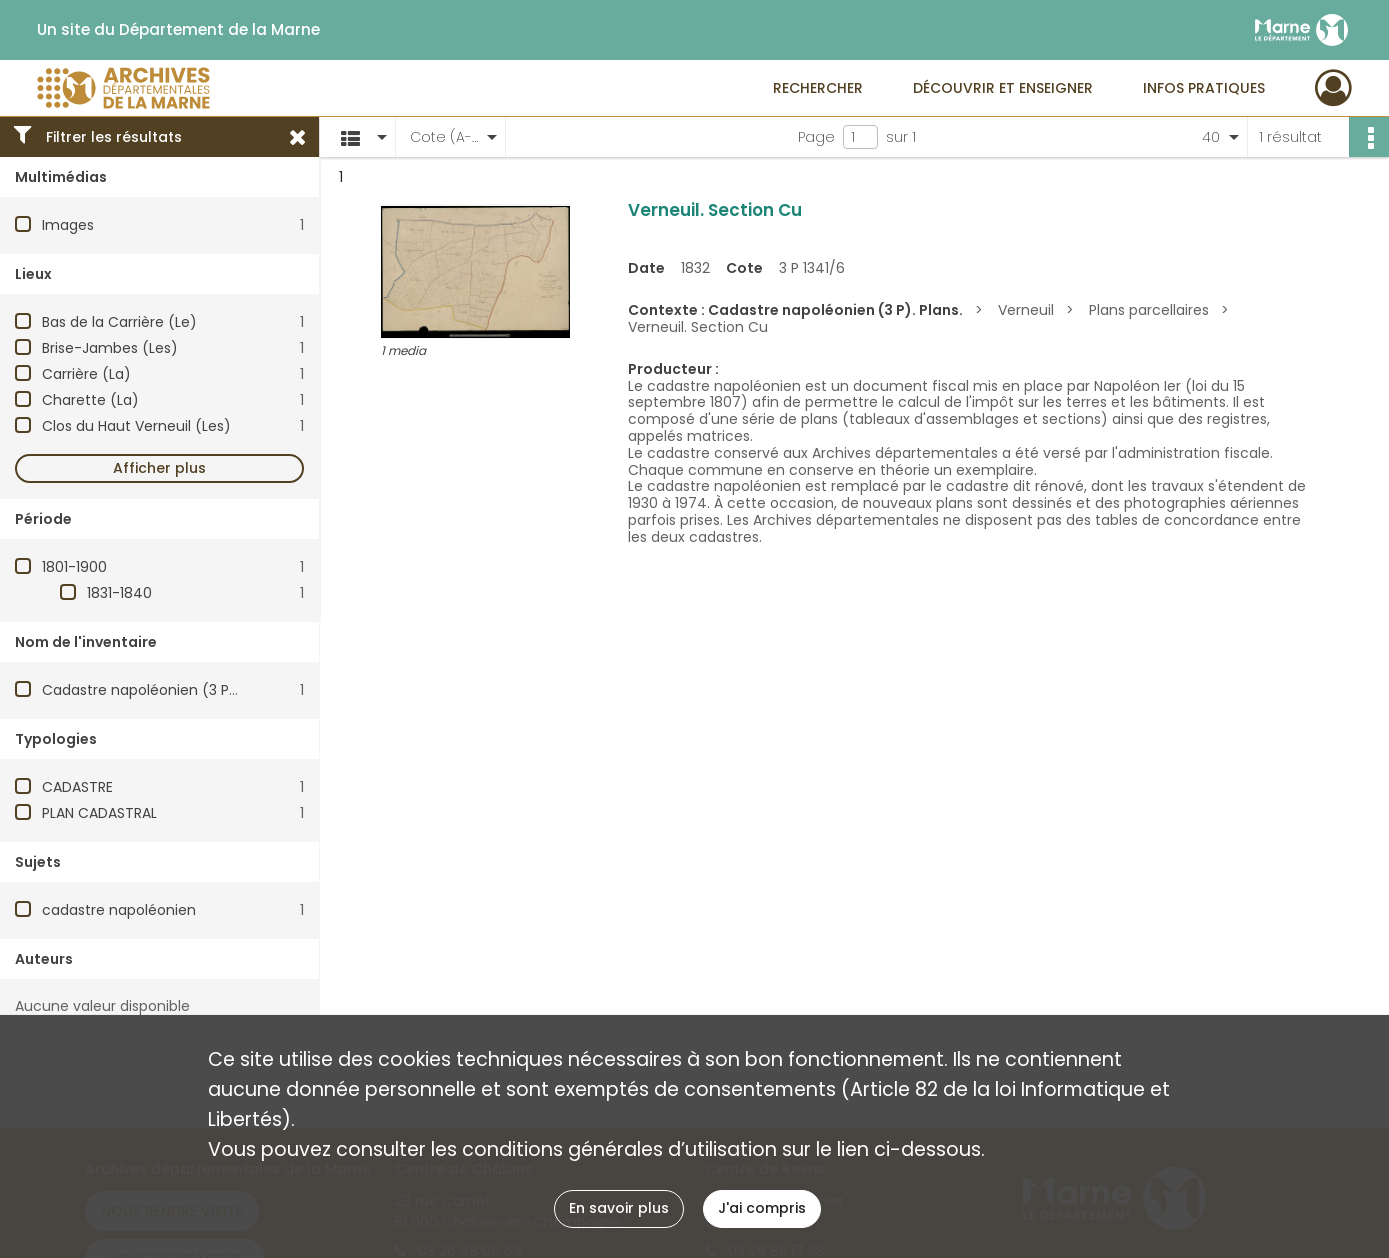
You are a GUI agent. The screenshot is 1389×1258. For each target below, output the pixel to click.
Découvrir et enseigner (1003, 88)
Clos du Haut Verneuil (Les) (136, 426)
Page (816, 137)
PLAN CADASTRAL (99, 813)
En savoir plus (619, 1208)
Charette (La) (90, 400)
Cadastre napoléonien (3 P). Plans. (162, 690)
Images (68, 225)
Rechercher (818, 88)
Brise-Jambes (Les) (110, 348)
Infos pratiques (1204, 88)
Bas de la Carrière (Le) (119, 322)
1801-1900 (74, 567)
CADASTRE (77, 787)
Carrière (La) (86, 374)
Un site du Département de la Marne (178, 30)
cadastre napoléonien (119, 910)
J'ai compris (762, 1208)
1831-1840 (119, 593)
